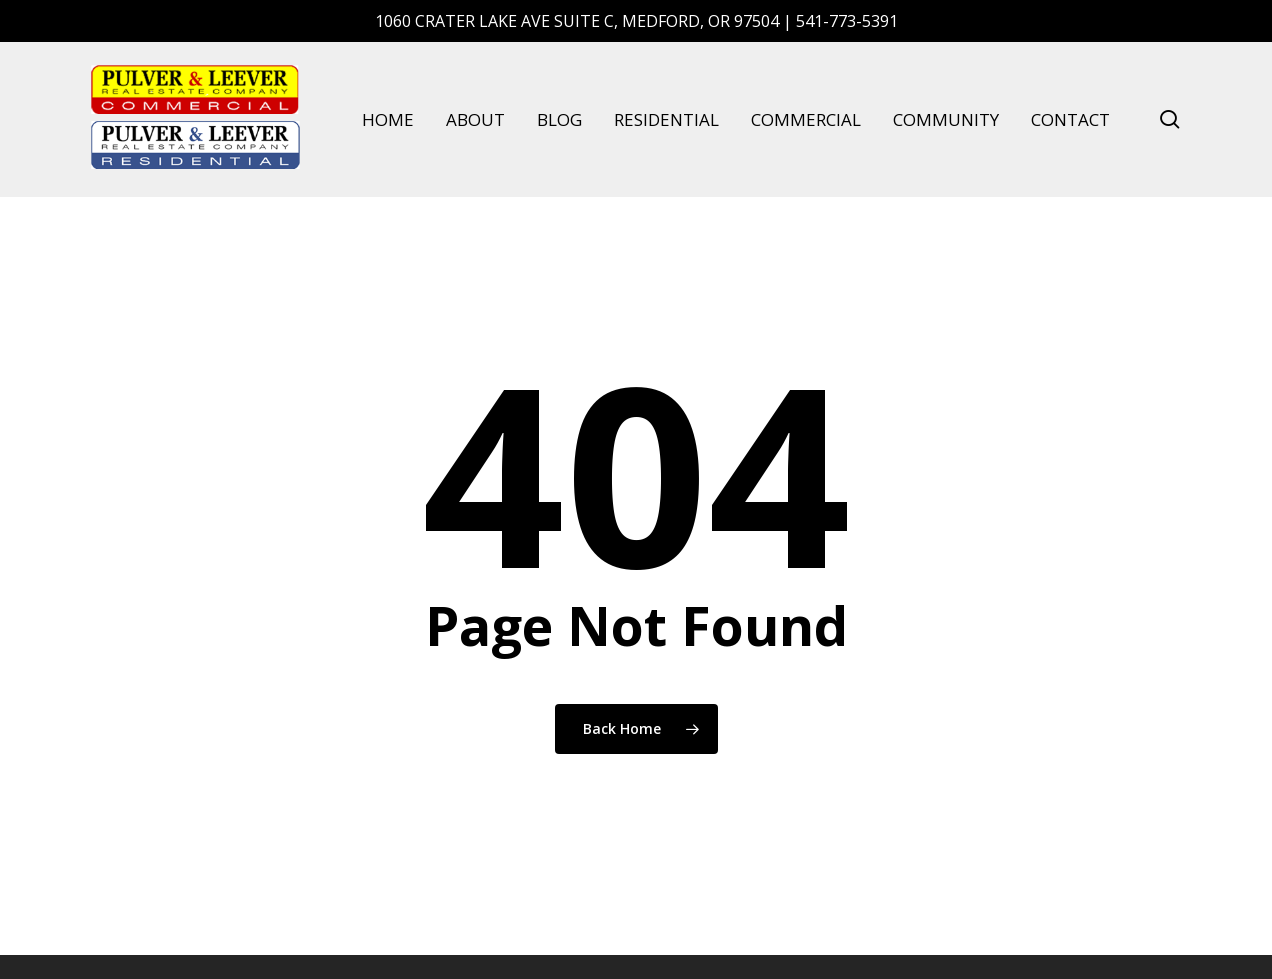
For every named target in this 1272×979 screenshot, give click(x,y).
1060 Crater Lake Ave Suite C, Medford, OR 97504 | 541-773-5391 (636, 21)
